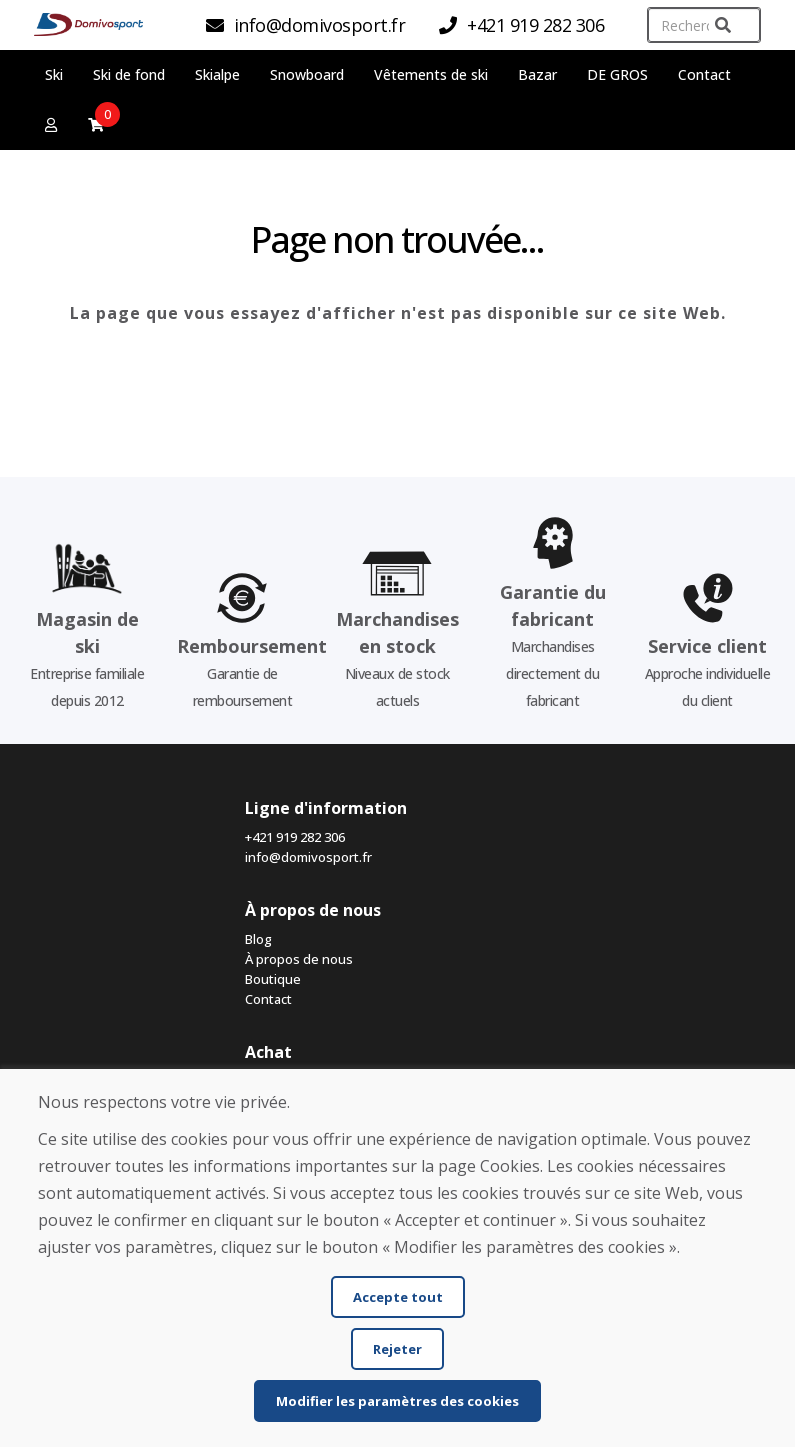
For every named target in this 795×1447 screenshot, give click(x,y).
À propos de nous (299, 959)
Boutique (273, 979)
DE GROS (617, 74)
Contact (704, 74)
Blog (258, 939)
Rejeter (397, 1349)
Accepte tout (398, 1297)
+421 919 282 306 (295, 837)
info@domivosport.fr (308, 857)
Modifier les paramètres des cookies (397, 1401)
